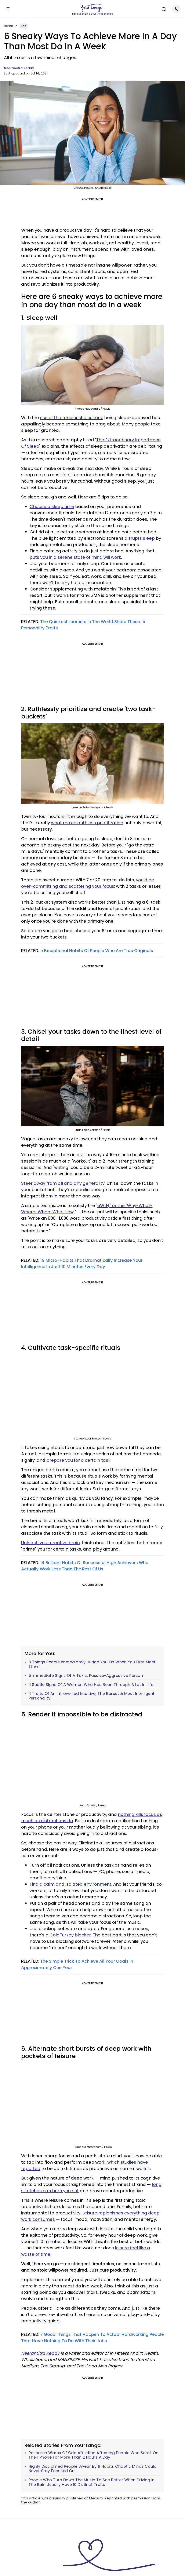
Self (23, 26)
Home (8, 26)
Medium (96, 2498)
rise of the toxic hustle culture (71, 418)
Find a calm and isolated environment (70, 1884)
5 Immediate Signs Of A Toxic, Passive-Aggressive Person (86, 1675)
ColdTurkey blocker (70, 1935)
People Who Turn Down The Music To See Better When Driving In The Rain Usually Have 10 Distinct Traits (92, 2482)
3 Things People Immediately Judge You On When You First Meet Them (92, 1664)
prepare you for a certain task (78, 1460)
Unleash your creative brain (50, 1543)
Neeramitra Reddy (19, 68)
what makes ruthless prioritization (87, 823)
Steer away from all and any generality (63, 1183)
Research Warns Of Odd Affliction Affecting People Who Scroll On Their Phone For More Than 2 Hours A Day (94, 2455)
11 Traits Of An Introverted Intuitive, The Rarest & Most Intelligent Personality (92, 1695)
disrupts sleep (139, 538)
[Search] (162, 8)
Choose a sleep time (52, 506)
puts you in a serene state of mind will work (75, 557)
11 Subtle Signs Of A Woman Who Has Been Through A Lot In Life (91, 1684)
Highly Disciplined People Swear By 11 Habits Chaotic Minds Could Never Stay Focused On (93, 2468)
